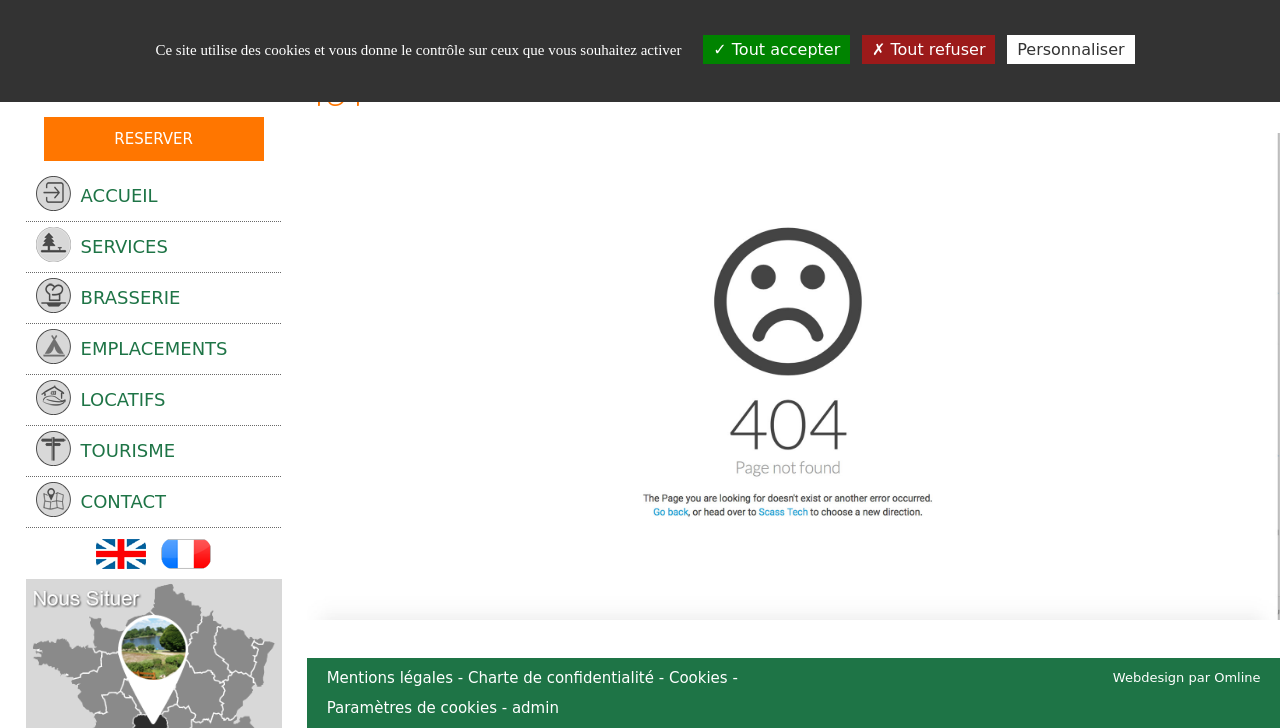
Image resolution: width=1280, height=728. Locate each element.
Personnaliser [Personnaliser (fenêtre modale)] (1070, 49)
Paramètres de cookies (412, 708)
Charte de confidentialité (561, 678)
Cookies (698, 678)
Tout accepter (776, 49)
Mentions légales (390, 678)
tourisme (105, 448)
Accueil (97, 193)
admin (535, 708)
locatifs (101, 397)
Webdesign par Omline (1187, 677)
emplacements (132, 346)
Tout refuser (928, 49)
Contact (101, 499)
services (102, 244)
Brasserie (108, 295)
